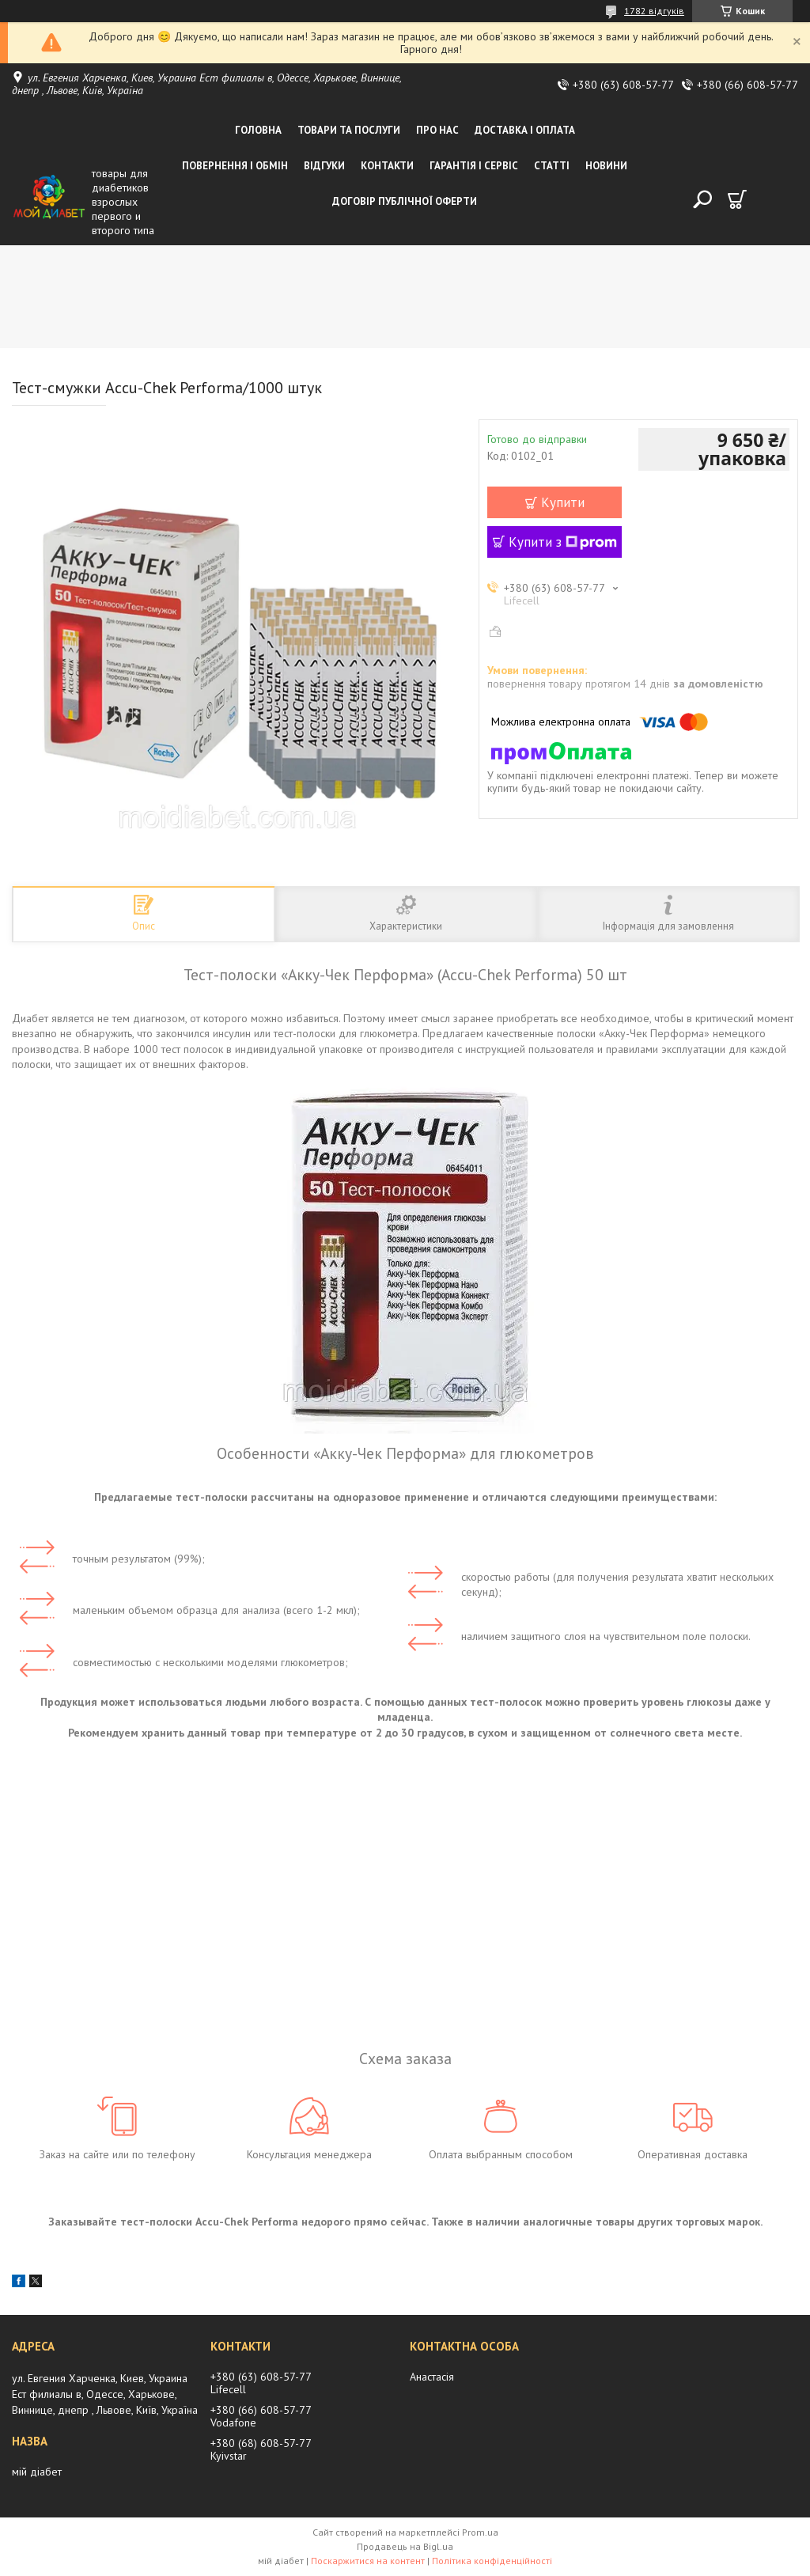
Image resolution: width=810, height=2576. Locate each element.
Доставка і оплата (525, 130)
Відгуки (324, 165)
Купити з (563, 542)
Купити (563, 502)
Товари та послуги (348, 130)
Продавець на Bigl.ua (405, 2546)
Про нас (437, 130)
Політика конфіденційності (492, 2561)
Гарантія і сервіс (474, 165)
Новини (606, 165)
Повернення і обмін (235, 165)
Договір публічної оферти (404, 201)
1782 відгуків (654, 11)
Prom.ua (480, 2532)
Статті (552, 165)
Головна (258, 130)
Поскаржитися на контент (368, 2561)
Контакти (387, 165)
